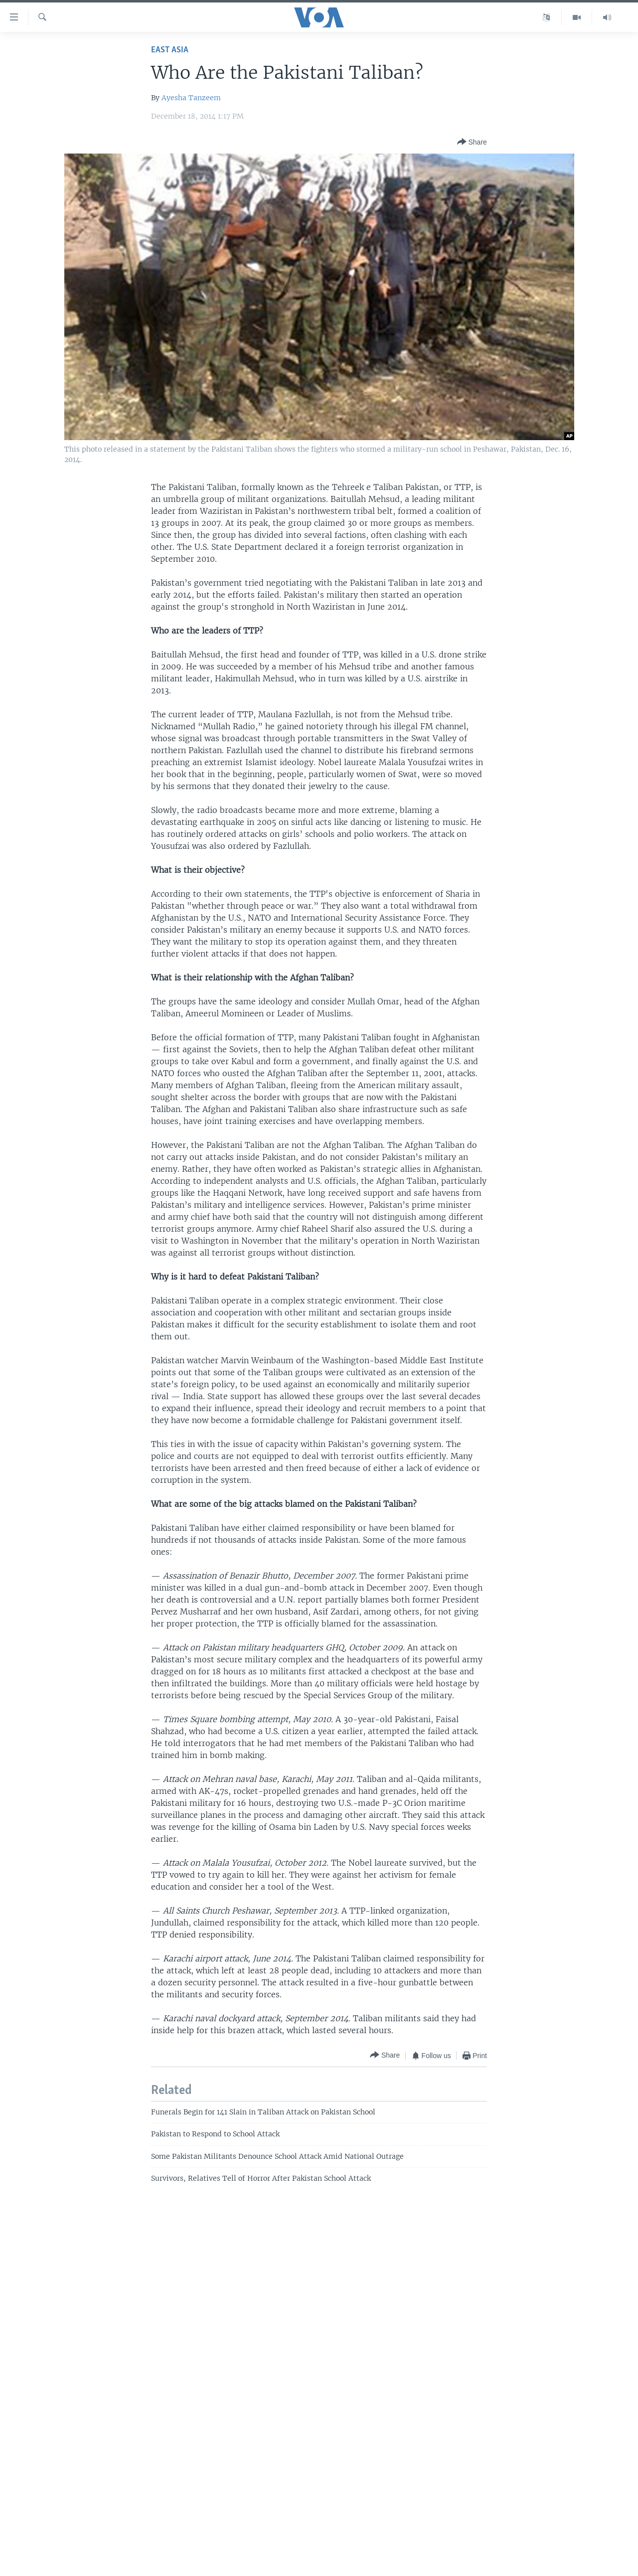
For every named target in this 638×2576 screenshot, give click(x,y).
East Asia (169, 50)
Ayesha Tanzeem (191, 97)
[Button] (472, 142)
